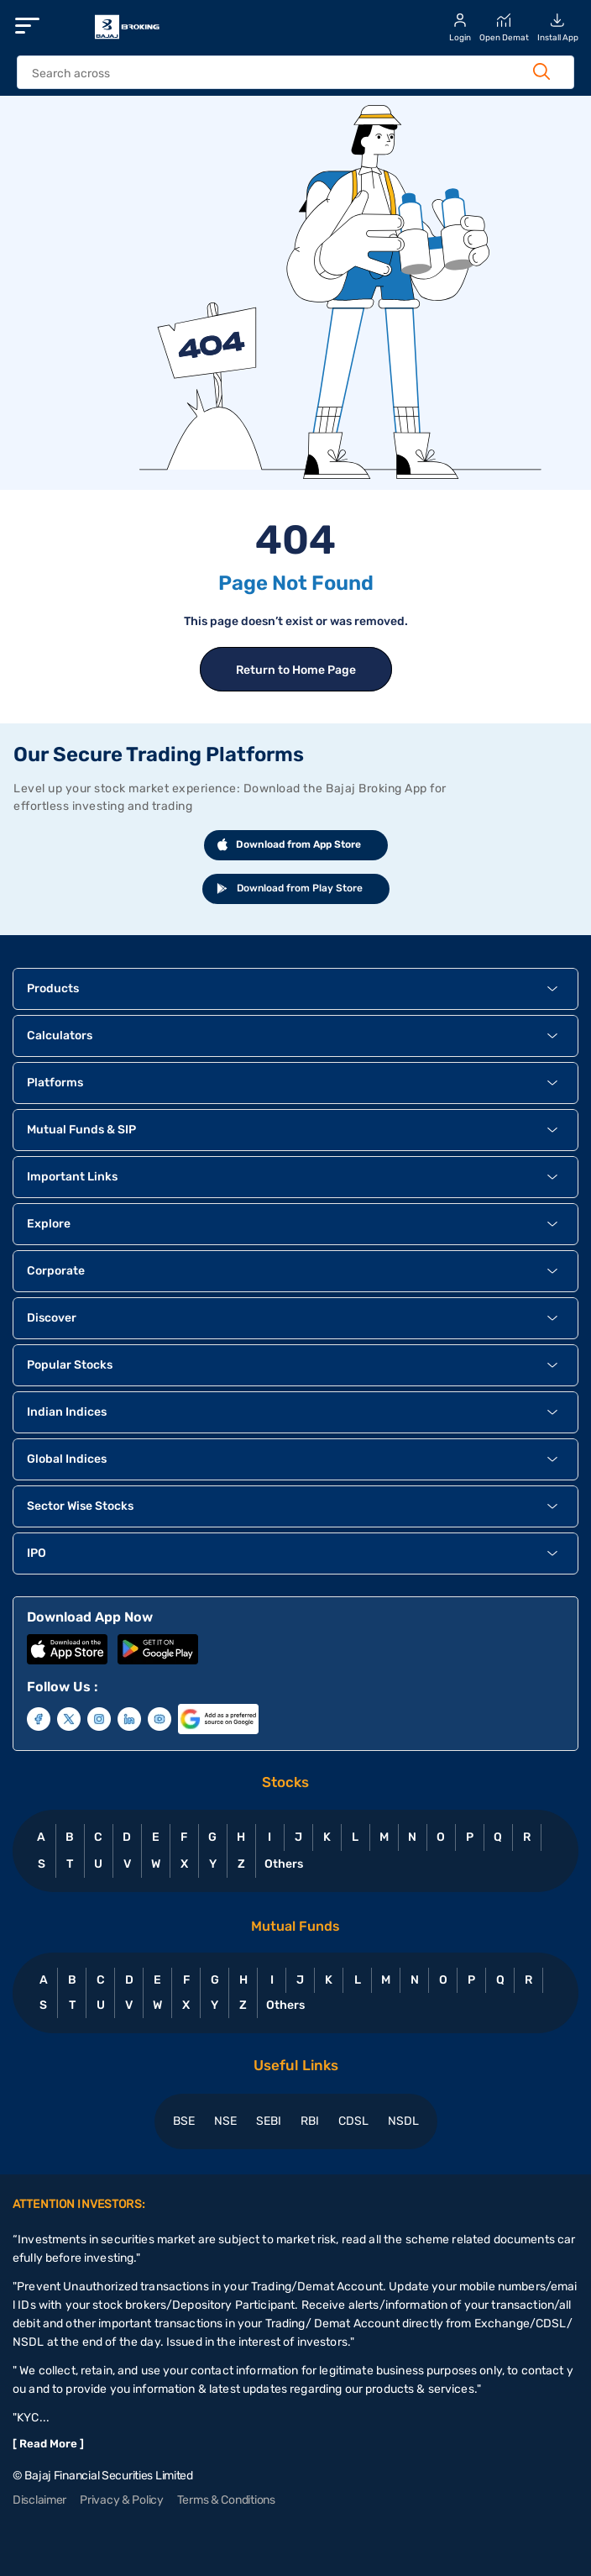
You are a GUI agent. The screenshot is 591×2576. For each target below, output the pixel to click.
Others (283, 1864)
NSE (225, 2121)
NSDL (403, 2121)
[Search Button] (541, 71)
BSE (184, 2121)
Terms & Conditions (226, 2500)
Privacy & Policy (122, 2500)
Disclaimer (39, 2500)
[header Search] (279, 73)
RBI (310, 2121)
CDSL (353, 2121)
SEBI (268, 2121)
